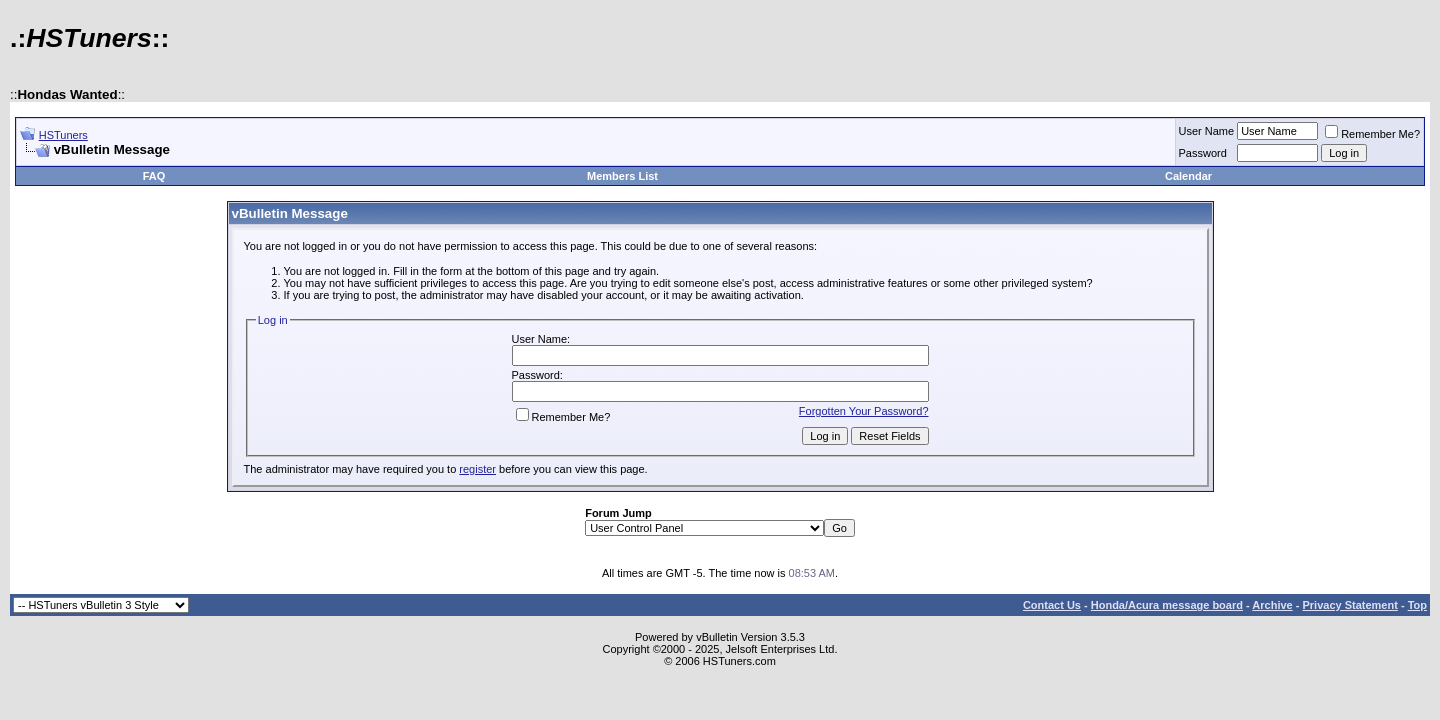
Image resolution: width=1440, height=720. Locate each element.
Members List (622, 176)
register (477, 469)
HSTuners (63, 135)
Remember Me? (1372, 134)
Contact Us (1052, 605)
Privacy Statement (1349, 605)
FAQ (154, 176)
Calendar (1188, 176)
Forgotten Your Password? (864, 411)
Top (1417, 605)
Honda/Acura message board (1167, 605)
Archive (1272, 605)
